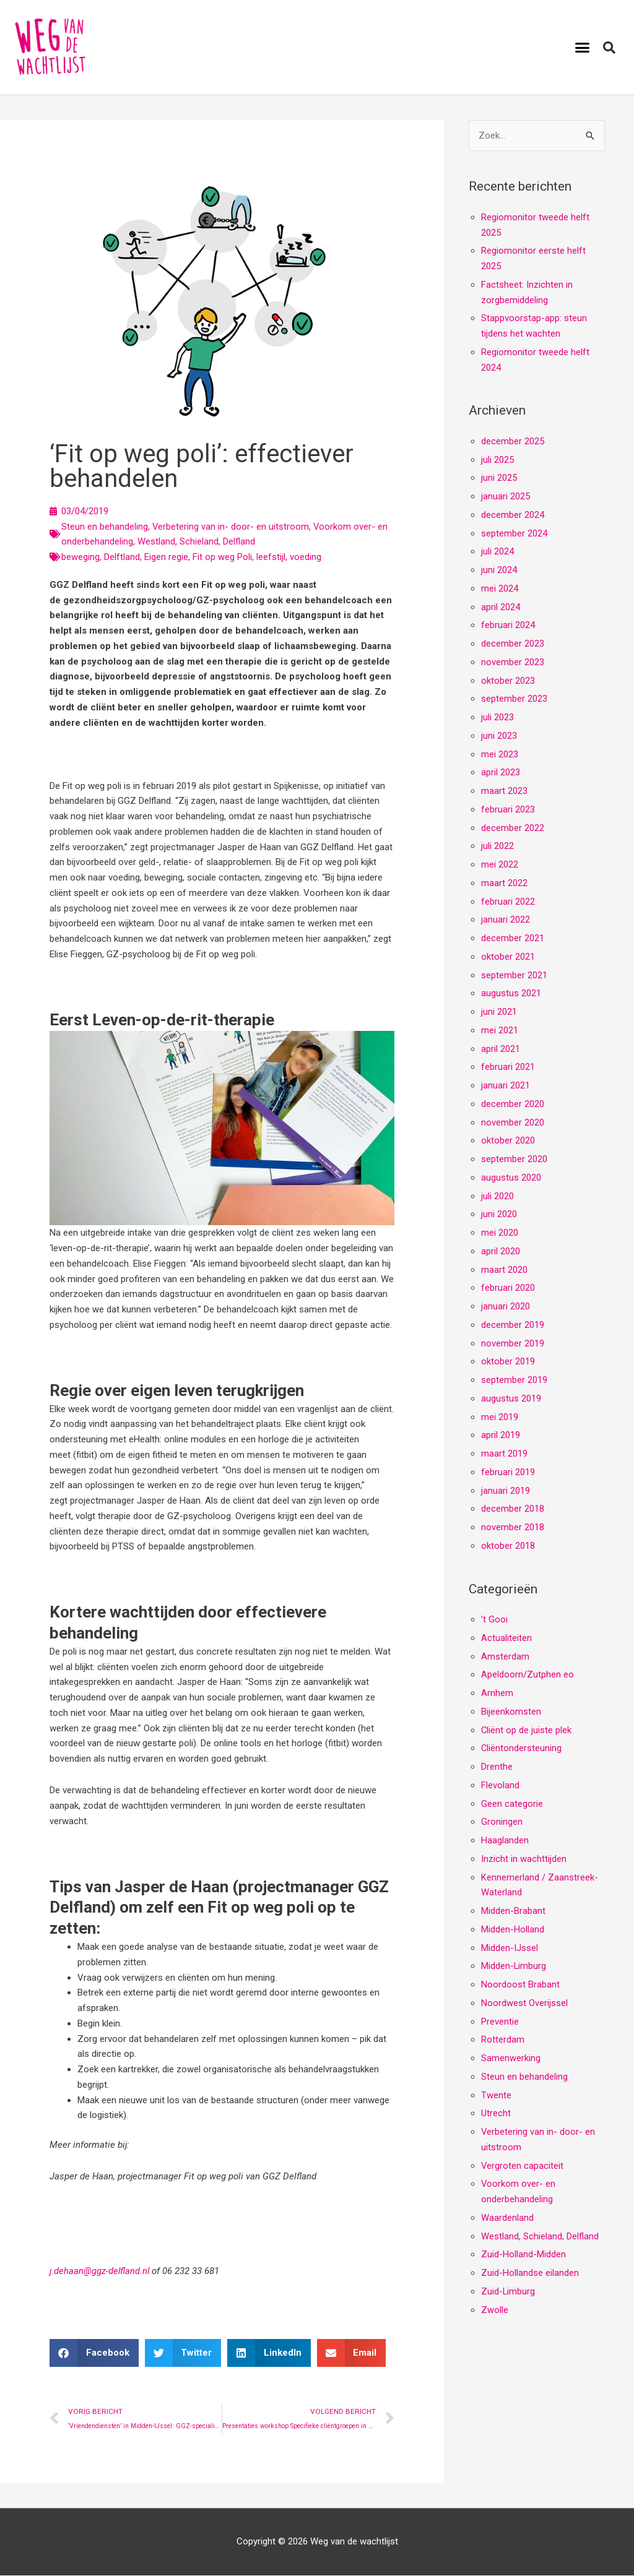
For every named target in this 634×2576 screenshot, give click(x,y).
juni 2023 (499, 735)
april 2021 (500, 1048)
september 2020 (514, 1159)
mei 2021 (499, 1030)
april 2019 (500, 1435)
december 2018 (512, 1509)
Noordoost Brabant (520, 1985)
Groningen (502, 1822)
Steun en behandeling (104, 526)
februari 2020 (508, 1288)
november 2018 (512, 1527)
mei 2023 (499, 754)
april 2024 (500, 607)
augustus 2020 (511, 1177)
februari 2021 (508, 1067)
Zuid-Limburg (508, 2291)
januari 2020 (505, 1306)
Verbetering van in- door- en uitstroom (231, 526)
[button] (582, 47)
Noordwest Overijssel (524, 2003)
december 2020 (512, 1103)
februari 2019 (508, 1472)
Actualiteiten (506, 1637)
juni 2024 (499, 570)
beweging (80, 556)
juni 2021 (499, 1012)
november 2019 (512, 1343)
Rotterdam (502, 2040)
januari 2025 (505, 496)
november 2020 (512, 1122)
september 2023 (514, 699)
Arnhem (497, 1693)
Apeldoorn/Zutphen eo (527, 1675)
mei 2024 (499, 588)
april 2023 (500, 772)
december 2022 (512, 828)
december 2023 (512, 644)
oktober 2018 (508, 1545)
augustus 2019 (511, 1398)
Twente (496, 2095)
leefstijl (270, 556)
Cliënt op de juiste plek (526, 1730)
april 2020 (500, 1251)
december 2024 (512, 514)
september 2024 (514, 533)
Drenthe (497, 1767)
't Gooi (494, 1620)
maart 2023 (504, 791)
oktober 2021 (508, 956)
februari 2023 (508, 809)
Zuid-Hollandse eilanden (530, 2273)
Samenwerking (511, 2058)
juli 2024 (497, 552)
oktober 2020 (508, 1141)
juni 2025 (499, 478)
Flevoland (500, 1785)
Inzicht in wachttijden (524, 1858)
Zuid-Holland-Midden (523, 2254)
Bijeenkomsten (511, 1711)
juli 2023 (497, 717)
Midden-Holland (512, 1929)
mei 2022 (499, 865)
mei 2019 (499, 1417)
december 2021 (512, 938)
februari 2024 (508, 625)
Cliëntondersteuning (521, 1748)
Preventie (500, 2021)
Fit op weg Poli (222, 556)
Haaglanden (505, 1840)
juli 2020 (497, 1196)
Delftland (122, 556)
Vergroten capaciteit (522, 2165)
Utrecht (496, 2113)
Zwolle (494, 2309)
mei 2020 (499, 1233)
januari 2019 (505, 1490)
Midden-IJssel (509, 1948)
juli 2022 (497, 846)
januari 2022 (505, 920)
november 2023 (512, 662)
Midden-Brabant (513, 1911)
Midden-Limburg (514, 1966)
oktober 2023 (508, 680)
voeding (305, 556)
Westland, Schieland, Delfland (196, 541)
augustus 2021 (511, 993)
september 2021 (514, 975)
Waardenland (507, 2217)
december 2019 (512, 1324)
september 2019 (514, 1380)
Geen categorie (512, 1803)
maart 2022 (504, 883)
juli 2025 (497, 459)
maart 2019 (504, 1454)
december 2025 (512, 441)
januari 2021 (505, 1086)
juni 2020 (499, 1214)
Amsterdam (505, 1656)
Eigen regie (166, 556)
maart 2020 (504, 1269)
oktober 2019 (508, 1362)
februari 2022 (508, 901)
